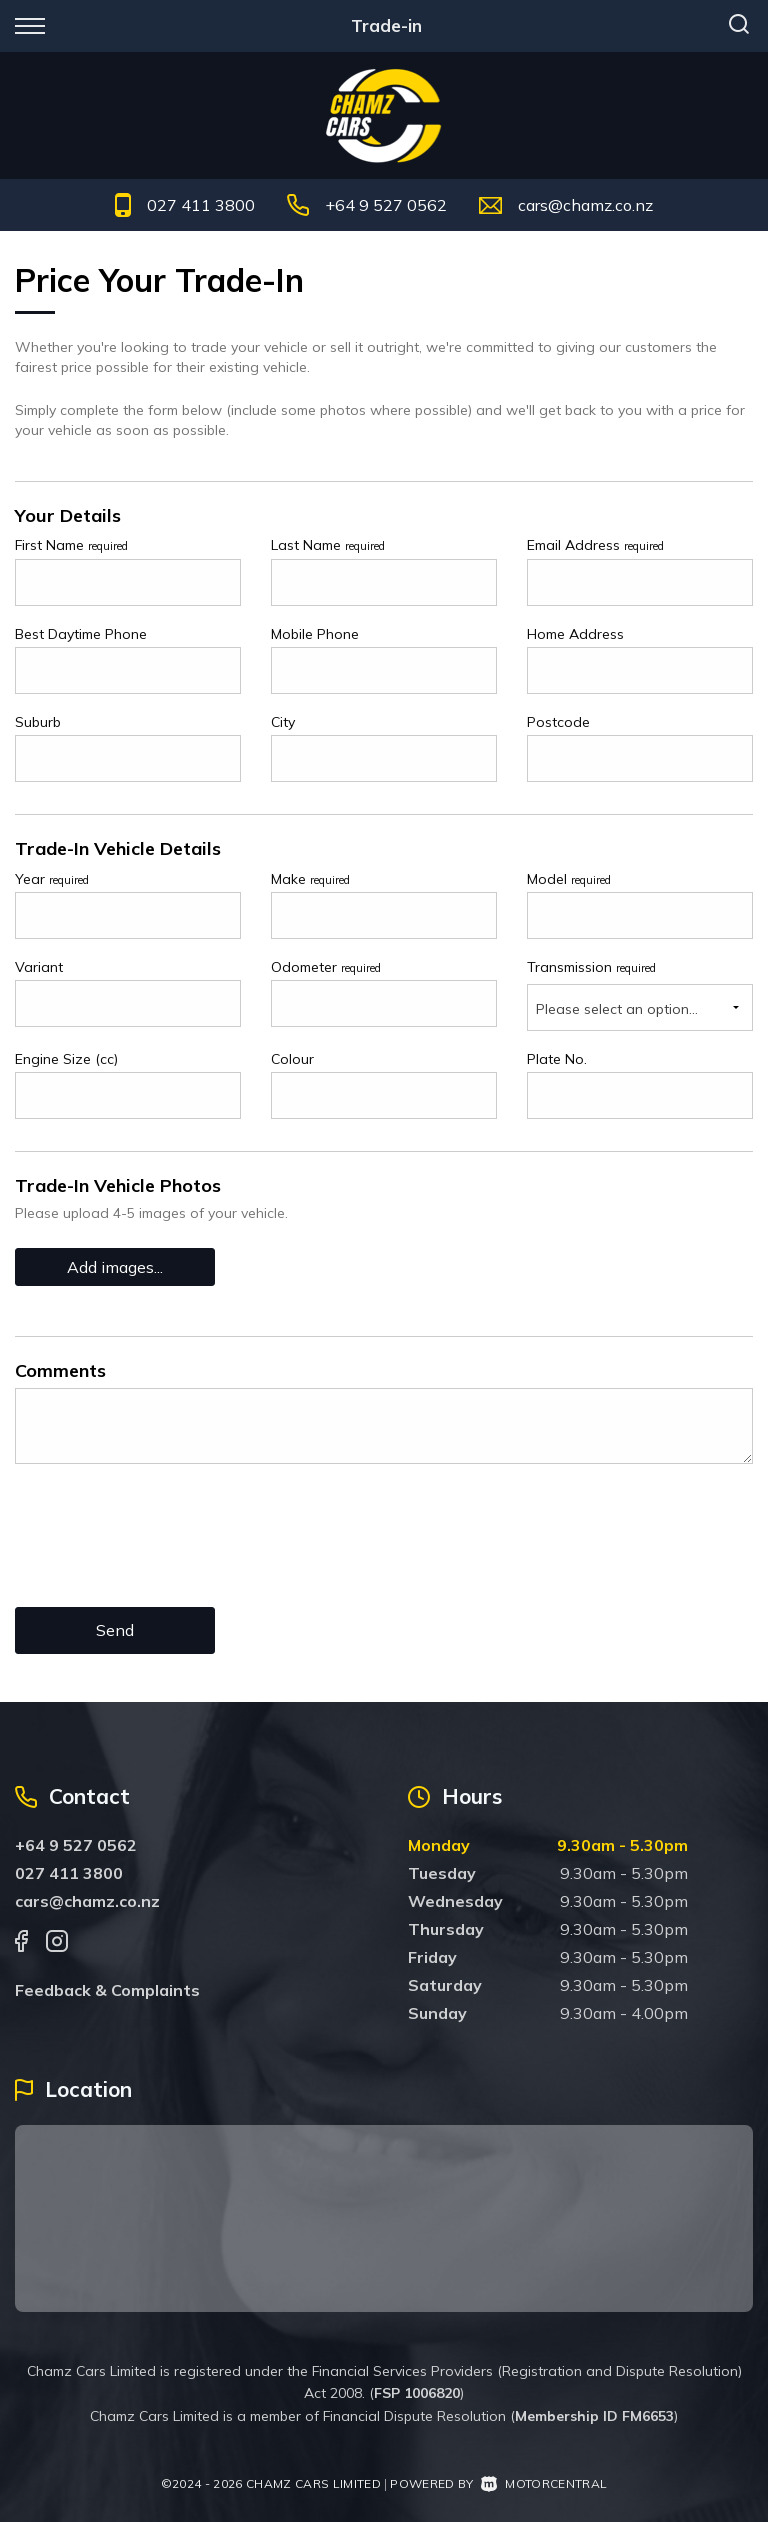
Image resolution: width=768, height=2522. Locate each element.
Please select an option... (617, 1009)
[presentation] (167, 1551)
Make (310, 879)
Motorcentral (544, 2483)
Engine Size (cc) (66, 1059)
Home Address (575, 634)
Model (569, 879)
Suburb (38, 722)
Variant (39, 967)
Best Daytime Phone (81, 634)
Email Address (595, 545)
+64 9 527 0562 (386, 205)
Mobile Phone (315, 634)
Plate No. (557, 1059)
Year (52, 879)
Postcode (558, 722)
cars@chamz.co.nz (585, 205)
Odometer (326, 967)
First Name (71, 545)
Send (115, 1630)
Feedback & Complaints (107, 1990)
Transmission (591, 967)
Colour (292, 1059)
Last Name (328, 545)
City (283, 722)
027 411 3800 (201, 205)
